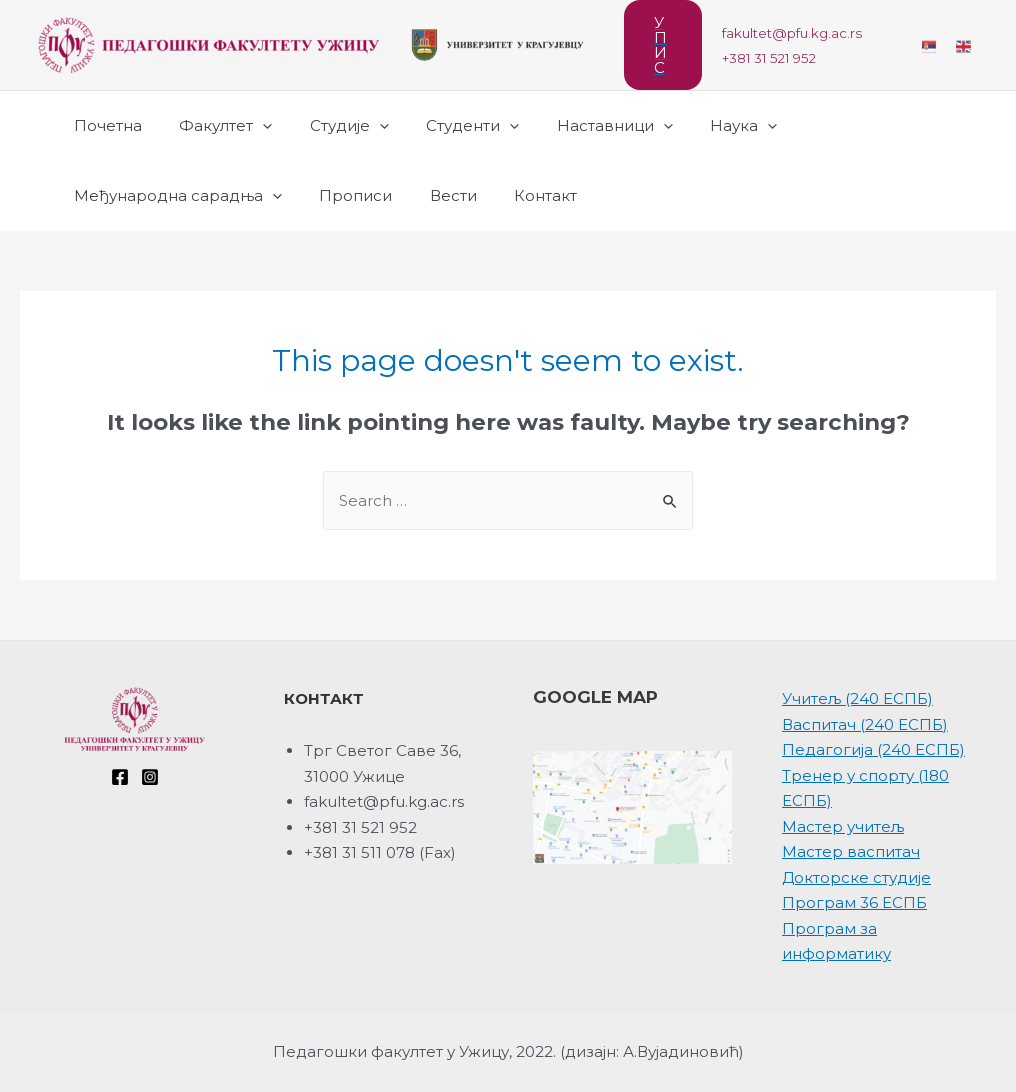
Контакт (519, 195)
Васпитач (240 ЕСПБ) (865, 724)
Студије (330, 126)
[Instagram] (150, 777)
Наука (702, 126)
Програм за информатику (836, 941)
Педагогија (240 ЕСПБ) (873, 749)
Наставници (581, 126)
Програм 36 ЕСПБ (854, 902)
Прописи (344, 195)
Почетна (104, 125)
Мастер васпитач (851, 851)
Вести (434, 195)
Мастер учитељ (843, 826)
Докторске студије (856, 877)
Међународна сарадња (174, 196)
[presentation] (251, 126)
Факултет (214, 126)
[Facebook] (120, 777)
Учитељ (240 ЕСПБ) (857, 698)
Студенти (446, 126)
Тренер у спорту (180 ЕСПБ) (865, 788)
